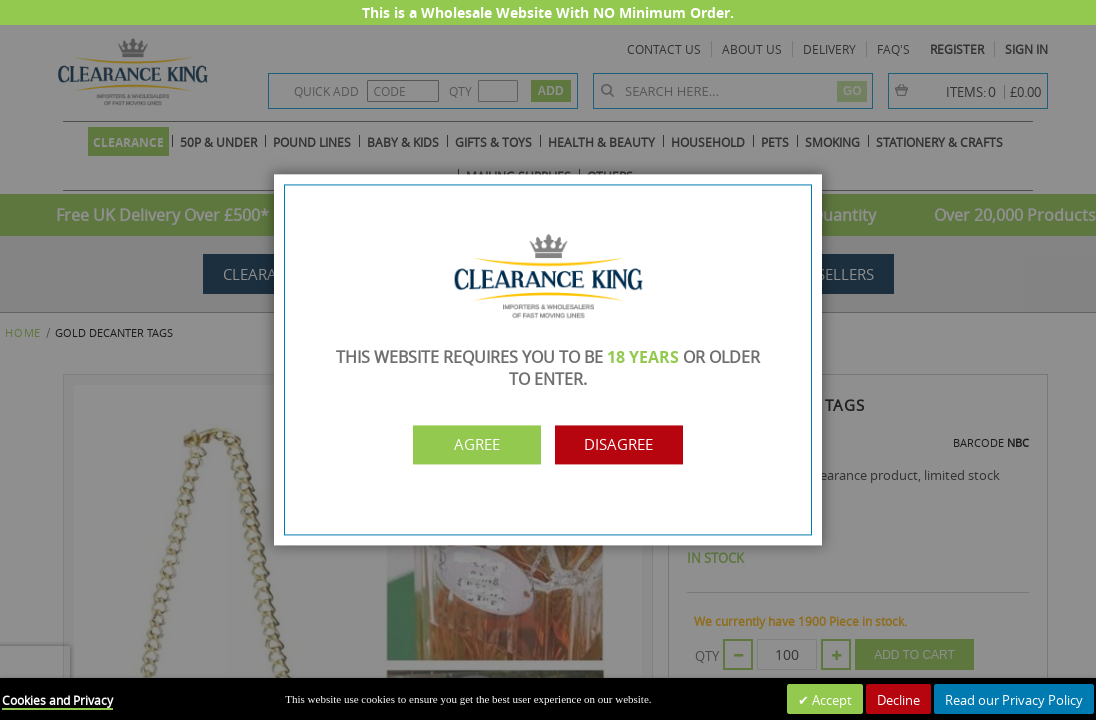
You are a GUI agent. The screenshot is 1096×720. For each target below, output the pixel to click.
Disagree (635, 445)
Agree (461, 445)
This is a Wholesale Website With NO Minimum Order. (548, 12)
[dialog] (548, 360)
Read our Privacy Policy (1014, 700)
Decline (898, 700)
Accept (830, 700)
